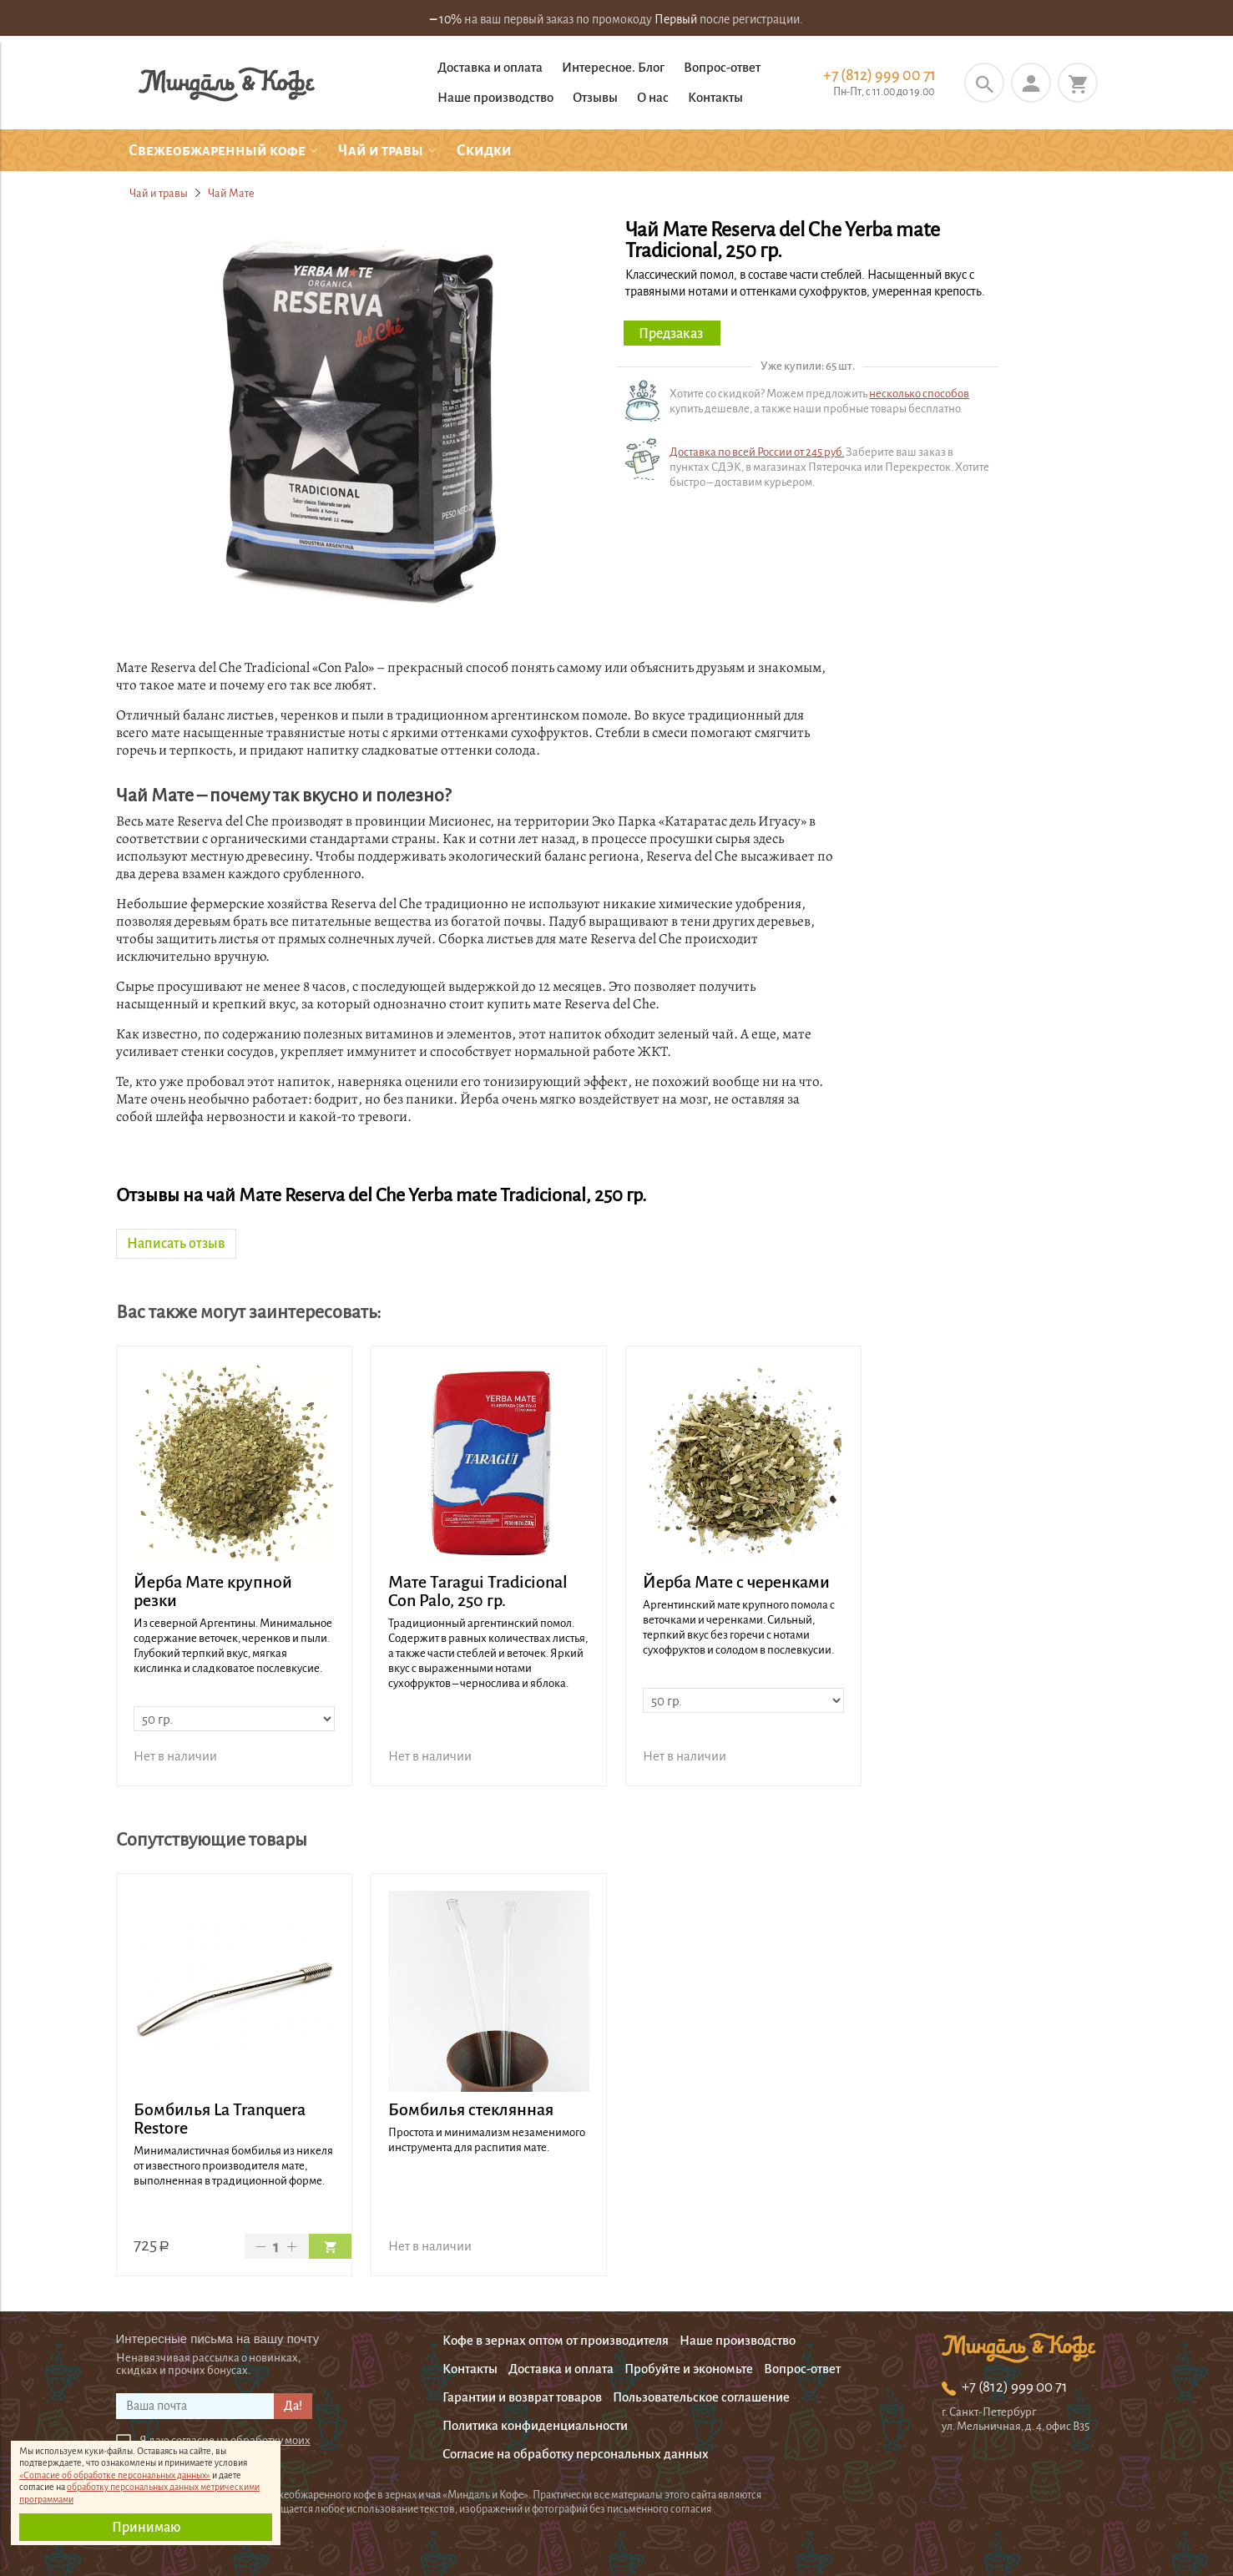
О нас (653, 97)
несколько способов (919, 393)
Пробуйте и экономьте (688, 2368)
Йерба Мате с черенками (736, 1582)
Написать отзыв (176, 1243)
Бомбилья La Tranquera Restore (220, 2118)
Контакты (715, 97)
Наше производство (495, 97)
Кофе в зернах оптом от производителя (555, 2340)
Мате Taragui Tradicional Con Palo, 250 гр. (478, 1591)
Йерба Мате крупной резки (213, 1591)
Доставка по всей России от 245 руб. (757, 452)
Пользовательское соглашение (701, 2397)
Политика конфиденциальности (535, 2425)
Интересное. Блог (613, 67)
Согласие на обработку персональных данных (575, 2454)
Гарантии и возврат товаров (522, 2397)
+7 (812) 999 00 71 (879, 75)
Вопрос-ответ (722, 67)
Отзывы (595, 97)
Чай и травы (158, 193)
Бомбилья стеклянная (470, 2109)
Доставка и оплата (490, 67)
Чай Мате (231, 193)
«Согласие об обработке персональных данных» (114, 2475)
